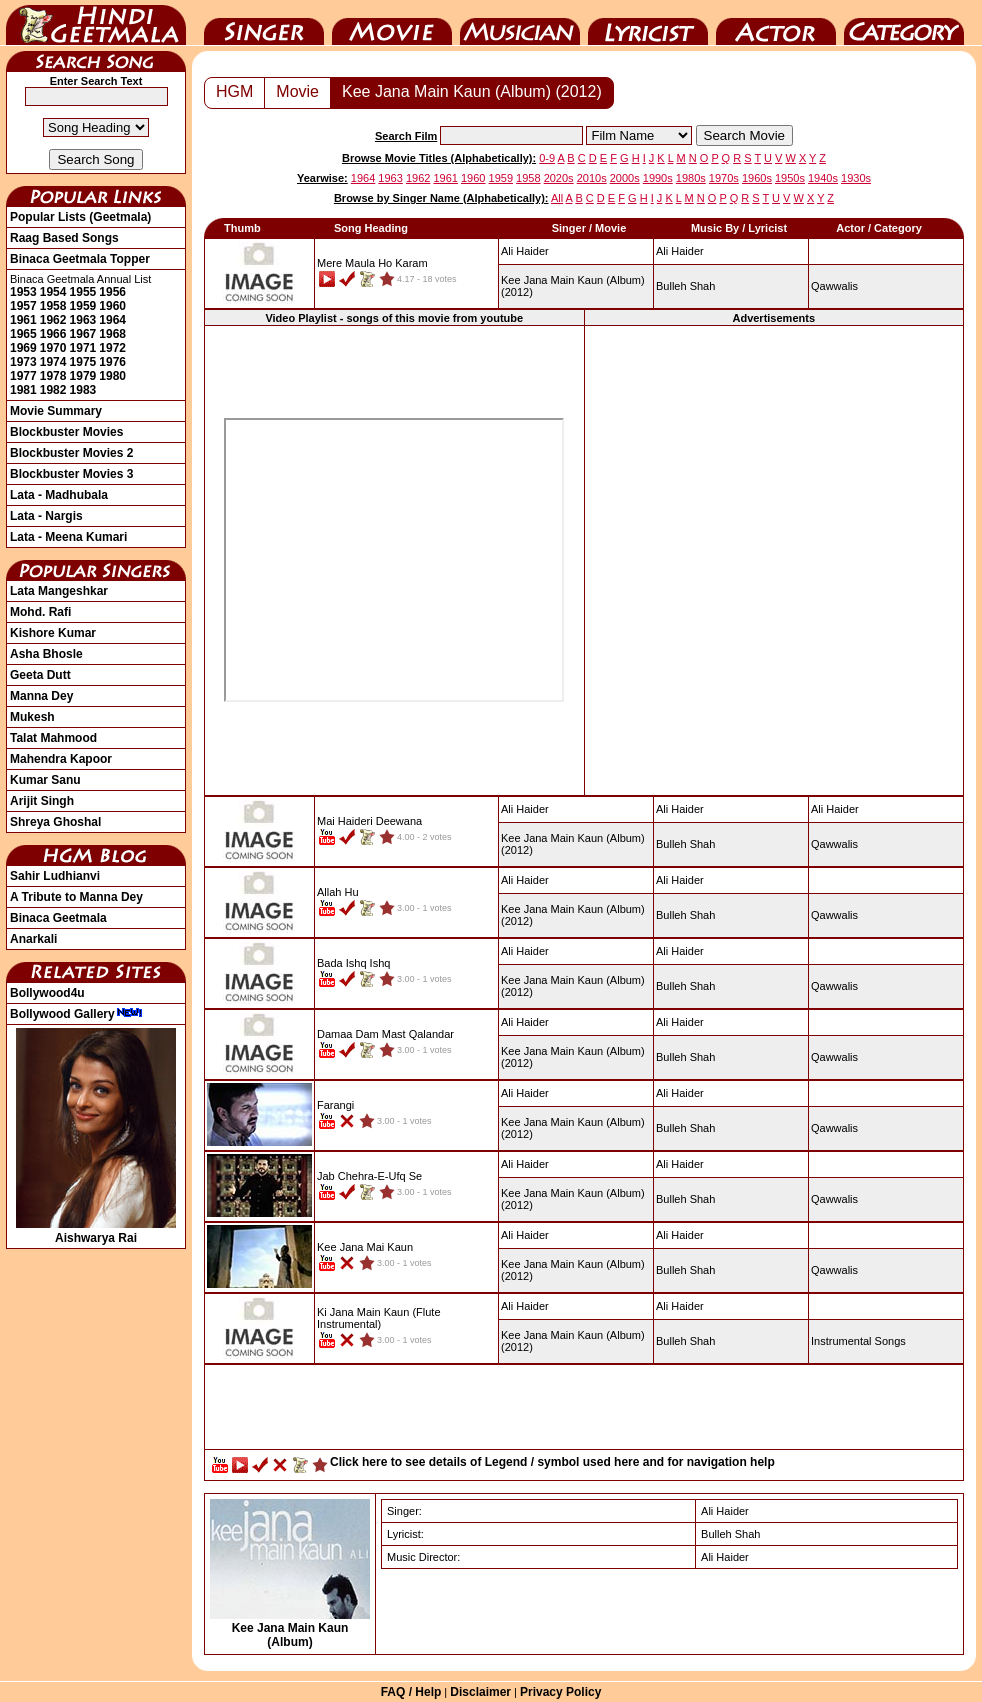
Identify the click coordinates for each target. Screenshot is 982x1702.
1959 (83, 306)
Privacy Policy (560, 1692)
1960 (112, 306)
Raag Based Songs (64, 238)
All (557, 198)
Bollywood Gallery (76, 1014)
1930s (856, 178)
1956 (112, 292)
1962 (53, 320)
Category (904, 23)
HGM (234, 91)
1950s (790, 178)
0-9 (547, 158)
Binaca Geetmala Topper (80, 259)
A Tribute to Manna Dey (76, 897)
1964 (112, 320)
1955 (83, 292)
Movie (392, 23)
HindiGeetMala (96, 23)
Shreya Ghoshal (55, 822)
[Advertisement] (584, 1412)
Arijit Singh (42, 801)
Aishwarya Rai (96, 1231)
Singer (264, 23)
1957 (23, 306)
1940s (823, 178)
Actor (776, 23)
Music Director (520, 23)
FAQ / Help (411, 1692)
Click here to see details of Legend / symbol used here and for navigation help (552, 1462)
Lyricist (648, 23)
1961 (23, 320)
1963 (83, 320)
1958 (53, 306)
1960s (757, 178)
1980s (691, 178)
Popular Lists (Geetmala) (80, 217)
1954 (53, 292)
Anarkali (33, 939)
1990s (658, 178)
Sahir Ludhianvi (55, 876)
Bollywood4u (47, 993)
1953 (23, 292)
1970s (724, 178)
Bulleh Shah (685, 286)
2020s (559, 178)
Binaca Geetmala (58, 918)
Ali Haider (680, 251)
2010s (592, 178)
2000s (625, 178)
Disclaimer (480, 1692)
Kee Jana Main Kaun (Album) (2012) (472, 91)
